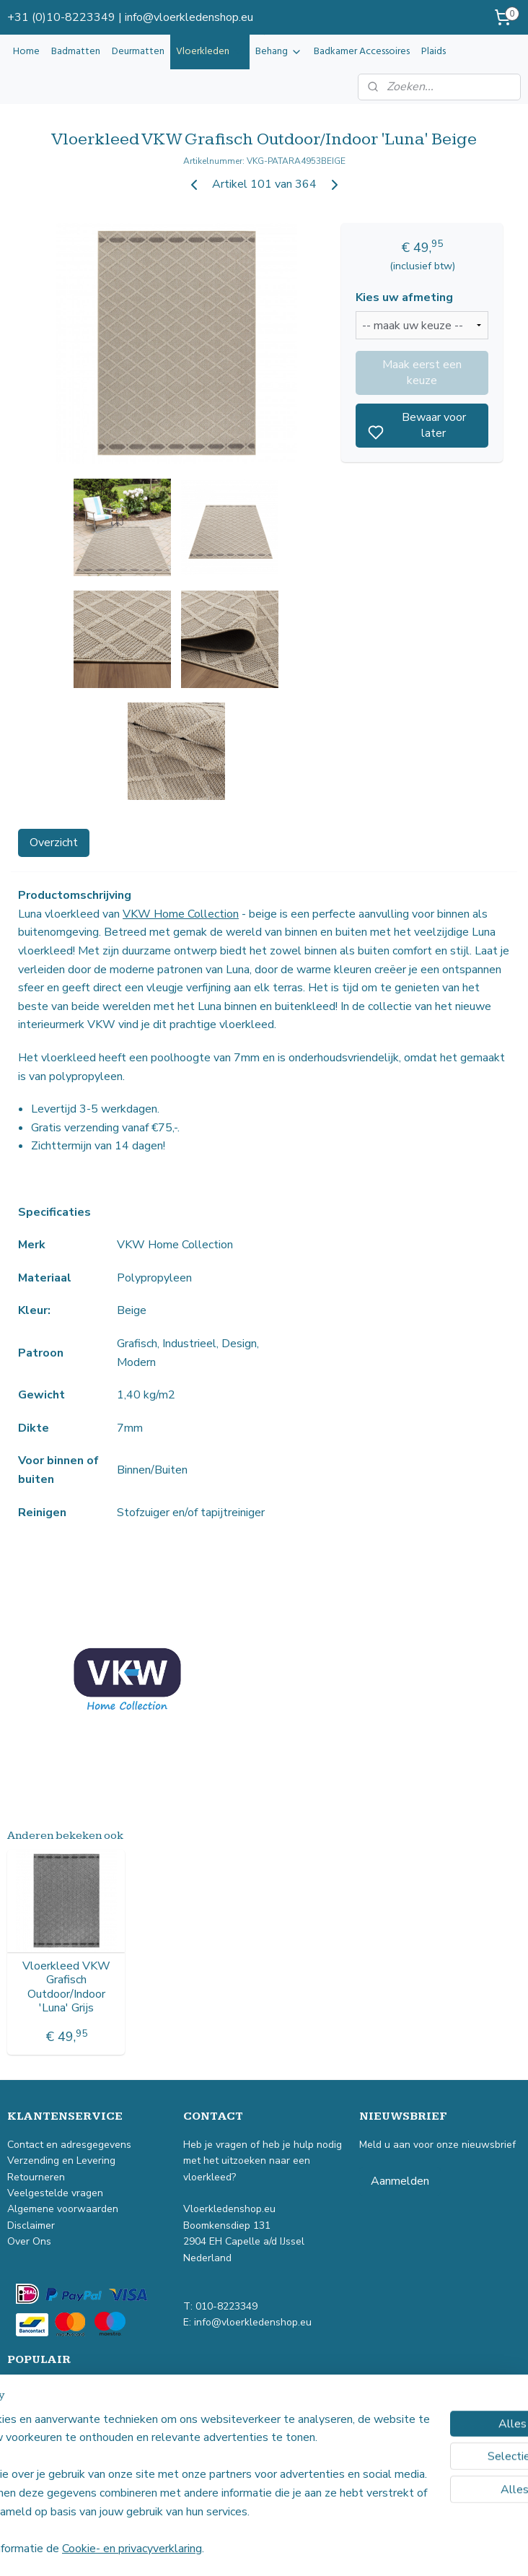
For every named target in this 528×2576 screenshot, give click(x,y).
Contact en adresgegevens (69, 2144)
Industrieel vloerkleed (57, 2404)
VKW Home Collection (181, 914)
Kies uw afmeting (404, 298)
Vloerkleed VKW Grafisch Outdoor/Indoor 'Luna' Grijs (66, 1987)
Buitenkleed (34, 2452)
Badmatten (75, 51)
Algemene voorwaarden (62, 2209)
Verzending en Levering (61, 2160)
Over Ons (29, 2241)
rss (343, 2549)
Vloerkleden (210, 51)
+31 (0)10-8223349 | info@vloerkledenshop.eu (130, 17)
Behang (278, 51)
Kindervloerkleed (45, 2469)
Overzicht (54, 843)
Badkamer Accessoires (362, 51)
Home (26, 51)
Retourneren (37, 2177)
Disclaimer (31, 2225)
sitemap (317, 2549)
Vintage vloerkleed (50, 2388)
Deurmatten (138, 51)
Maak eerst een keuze (422, 372)
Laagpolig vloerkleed (55, 2420)
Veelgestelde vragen (56, 2193)
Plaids (433, 51)
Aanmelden (400, 2181)
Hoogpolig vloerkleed (56, 2436)
